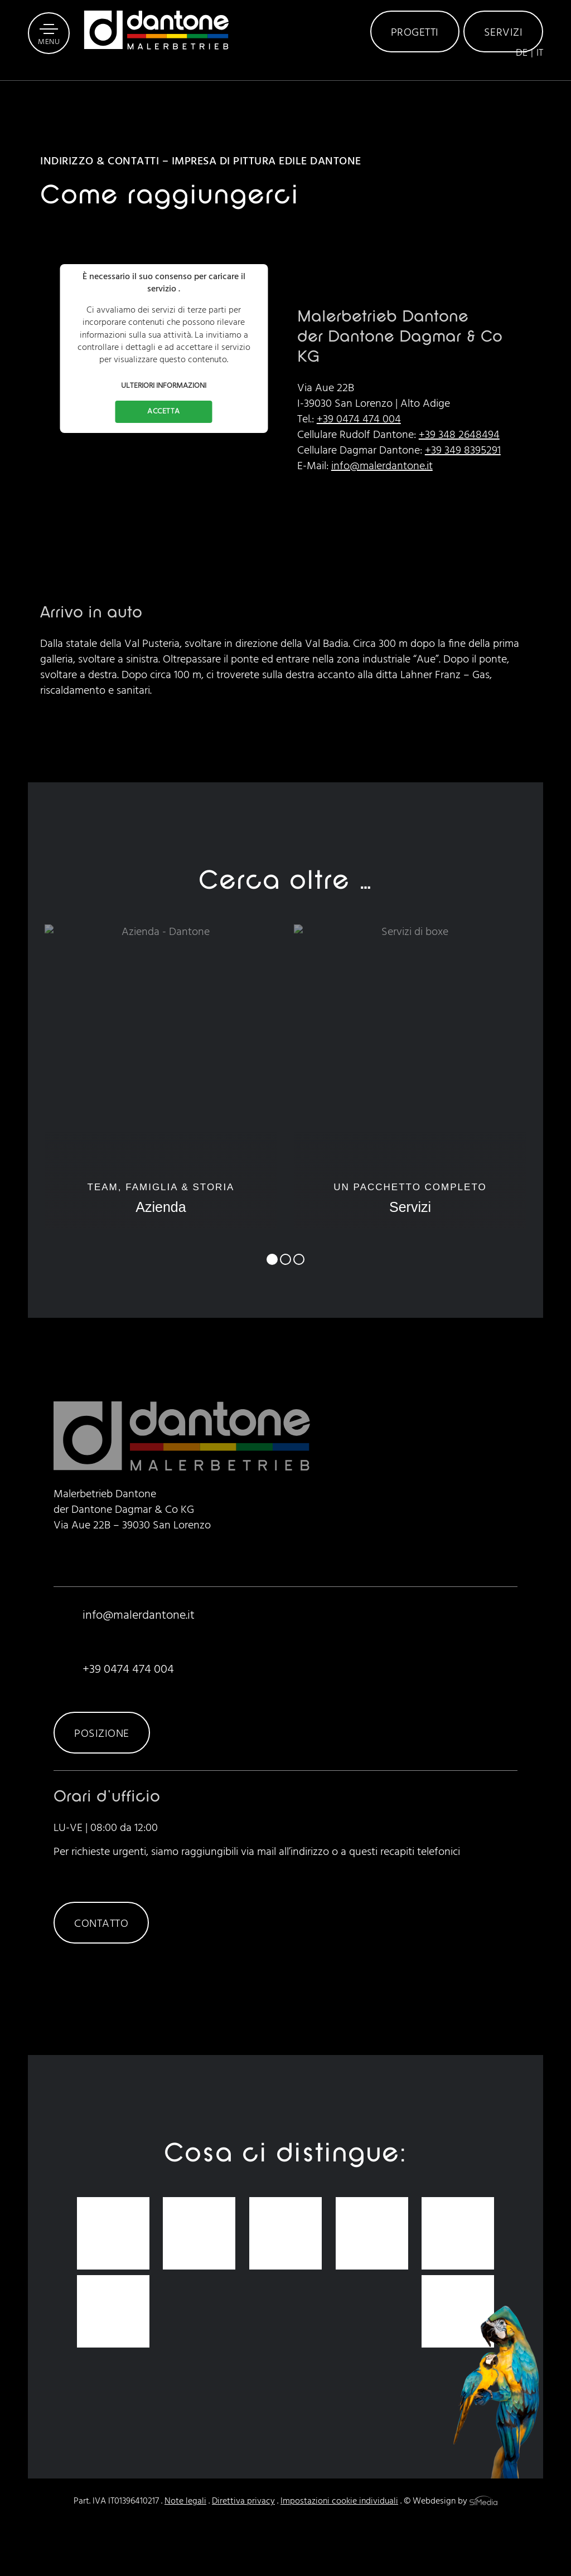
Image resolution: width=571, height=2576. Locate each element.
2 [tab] (285, 1259)
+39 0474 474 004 (359, 419)
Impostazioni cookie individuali (339, 2501)
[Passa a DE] (524, 85)
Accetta (163, 411)
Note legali (185, 2501)
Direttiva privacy (243, 2501)
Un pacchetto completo (409, 1198)
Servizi (503, 50)
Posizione (101, 1734)
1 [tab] (272, 1259)
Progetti (415, 50)
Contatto (101, 1924)
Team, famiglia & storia (160, 1198)
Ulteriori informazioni (163, 385)
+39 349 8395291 (463, 451)
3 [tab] (298, 1259)
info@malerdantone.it (382, 466)
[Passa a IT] (539, 85)
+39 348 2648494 (459, 435)
